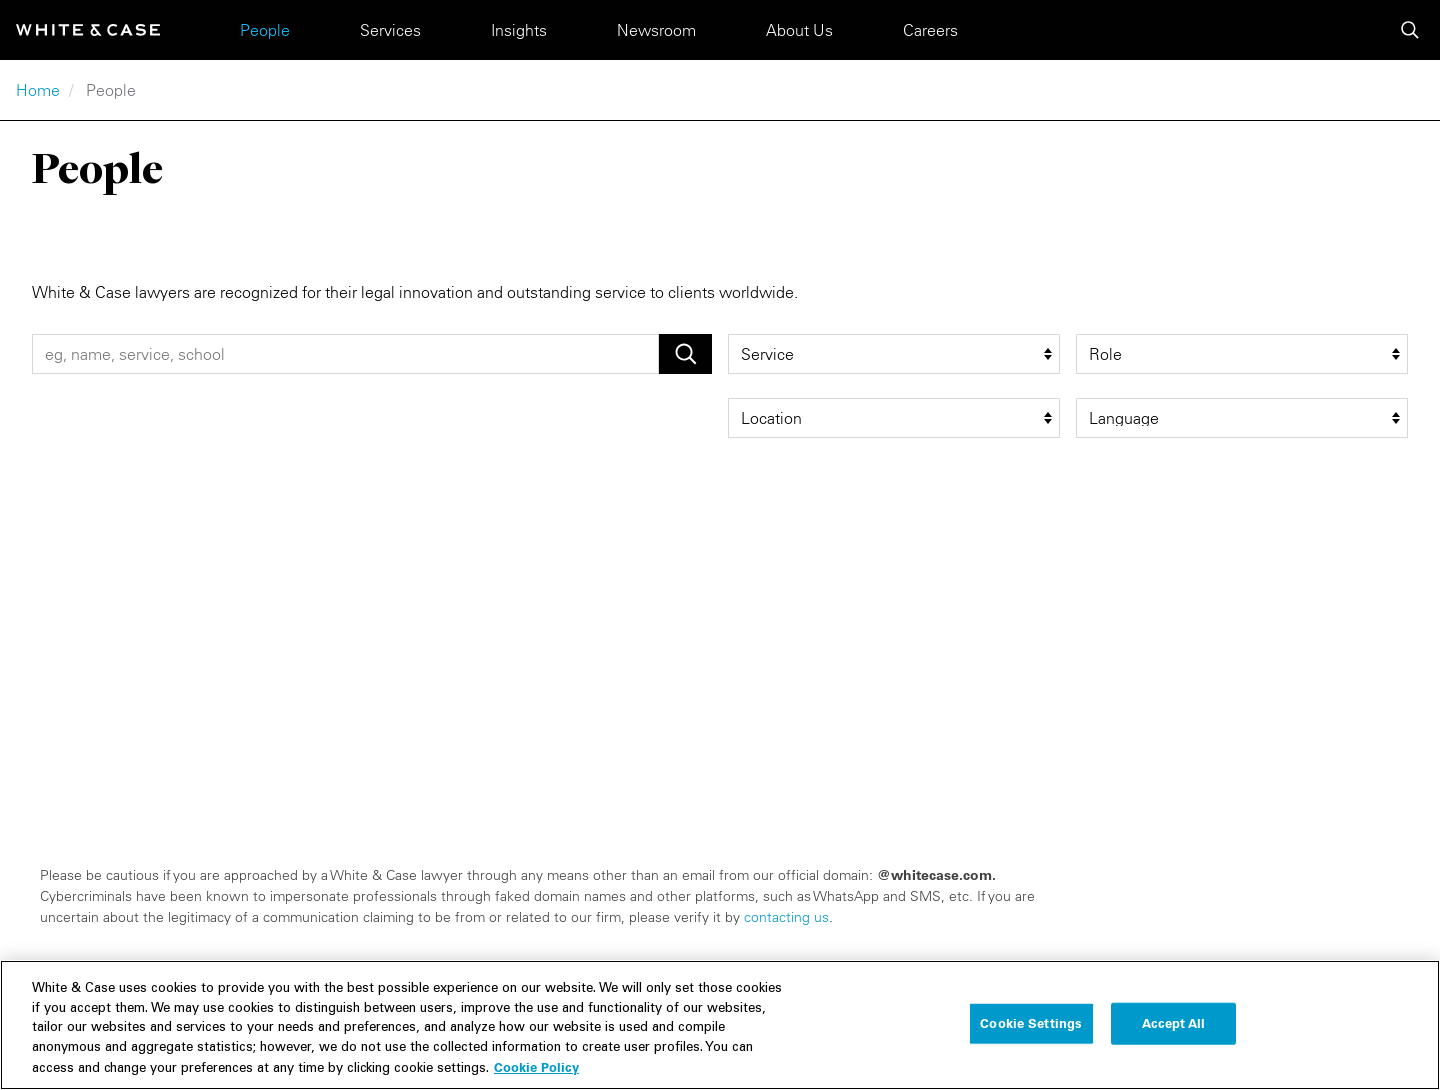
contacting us (786, 917)
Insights (519, 30)
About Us (799, 30)
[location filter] (894, 418)
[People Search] (345, 354)
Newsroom (656, 30)
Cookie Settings (1031, 1030)
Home (38, 90)
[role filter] (1242, 354)
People (265, 30)
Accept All (1173, 1030)
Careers (930, 30)
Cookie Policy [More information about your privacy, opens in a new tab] (536, 1075)
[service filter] (894, 354)
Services (390, 30)
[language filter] (1242, 418)
